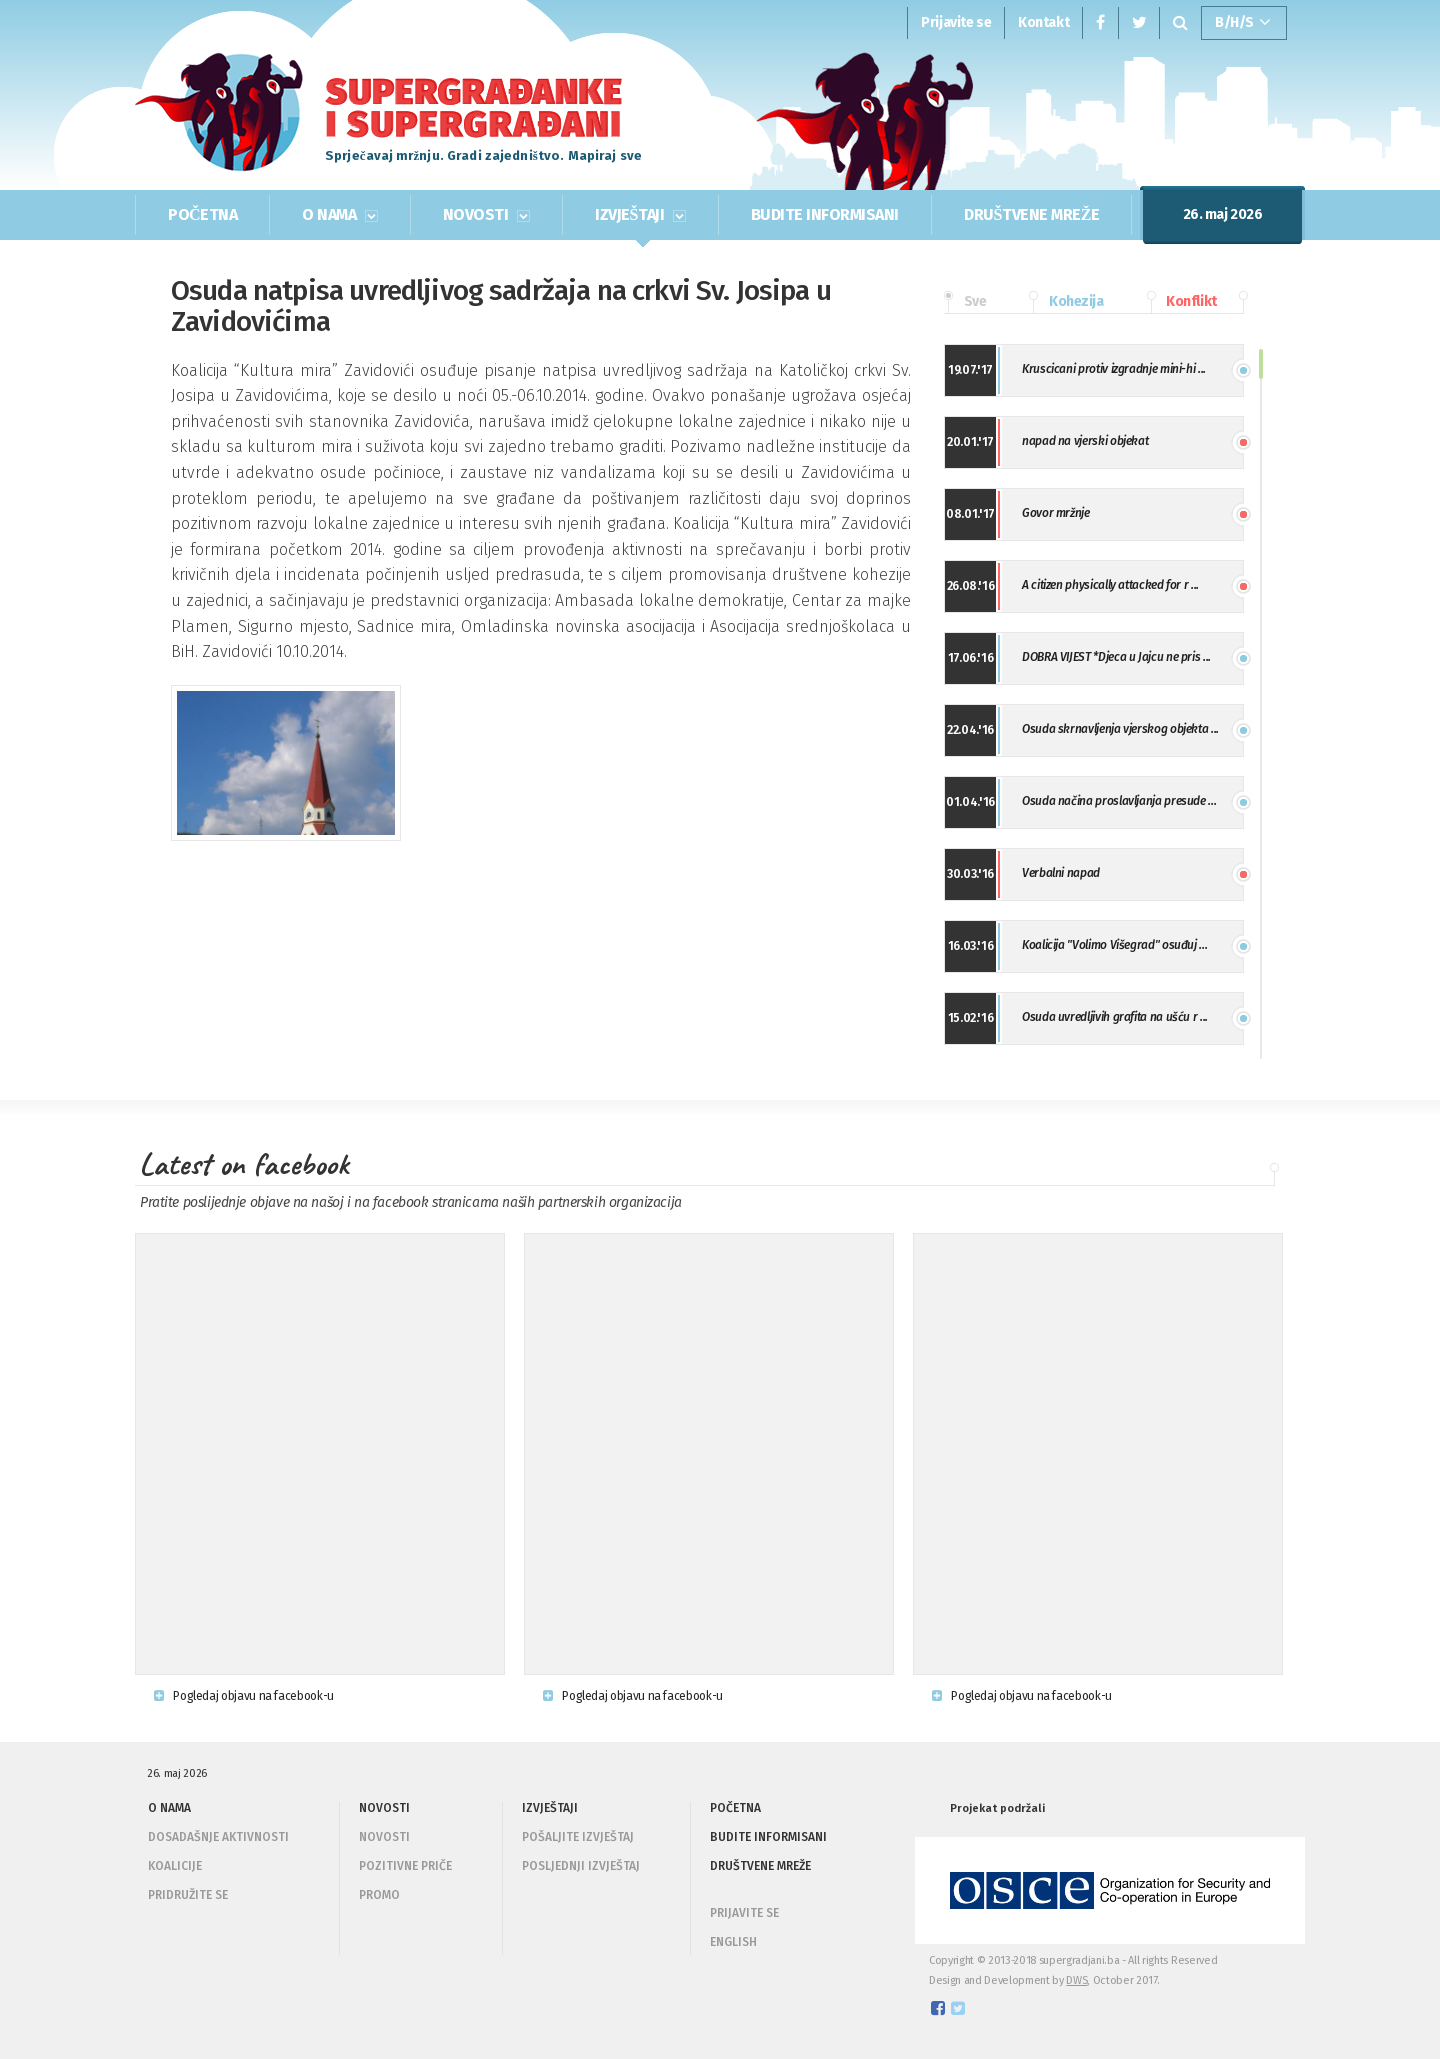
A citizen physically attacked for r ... (1110, 585)
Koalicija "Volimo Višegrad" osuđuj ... (1114, 945)
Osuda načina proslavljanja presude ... (1119, 801)
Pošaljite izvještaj (578, 1837)
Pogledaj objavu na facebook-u (244, 1696)
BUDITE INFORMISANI (825, 214)
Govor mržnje (1056, 513)
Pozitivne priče (405, 1866)
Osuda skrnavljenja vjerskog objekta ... (1120, 729)
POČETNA (202, 214)
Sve (965, 302)
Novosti (384, 1837)
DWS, (1078, 1980)
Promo (379, 1895)
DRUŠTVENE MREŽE (1031, 214)
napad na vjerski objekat (1085, 441)
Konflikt (1182, 302)
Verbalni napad (1061, 873)
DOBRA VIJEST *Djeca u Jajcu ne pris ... (1116, 657)
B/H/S (1243, 23)
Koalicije (175, 1866)
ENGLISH (733, 1942)
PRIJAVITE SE (744, 1913)
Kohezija (1066, 302)
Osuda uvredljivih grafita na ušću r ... (1115, 1017)
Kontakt (1043, 22)
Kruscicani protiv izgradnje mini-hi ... (1114, 369)
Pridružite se (188, 1895)
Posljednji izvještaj (581, 1866)
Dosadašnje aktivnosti (218, 1837)
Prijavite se (956, 22)
